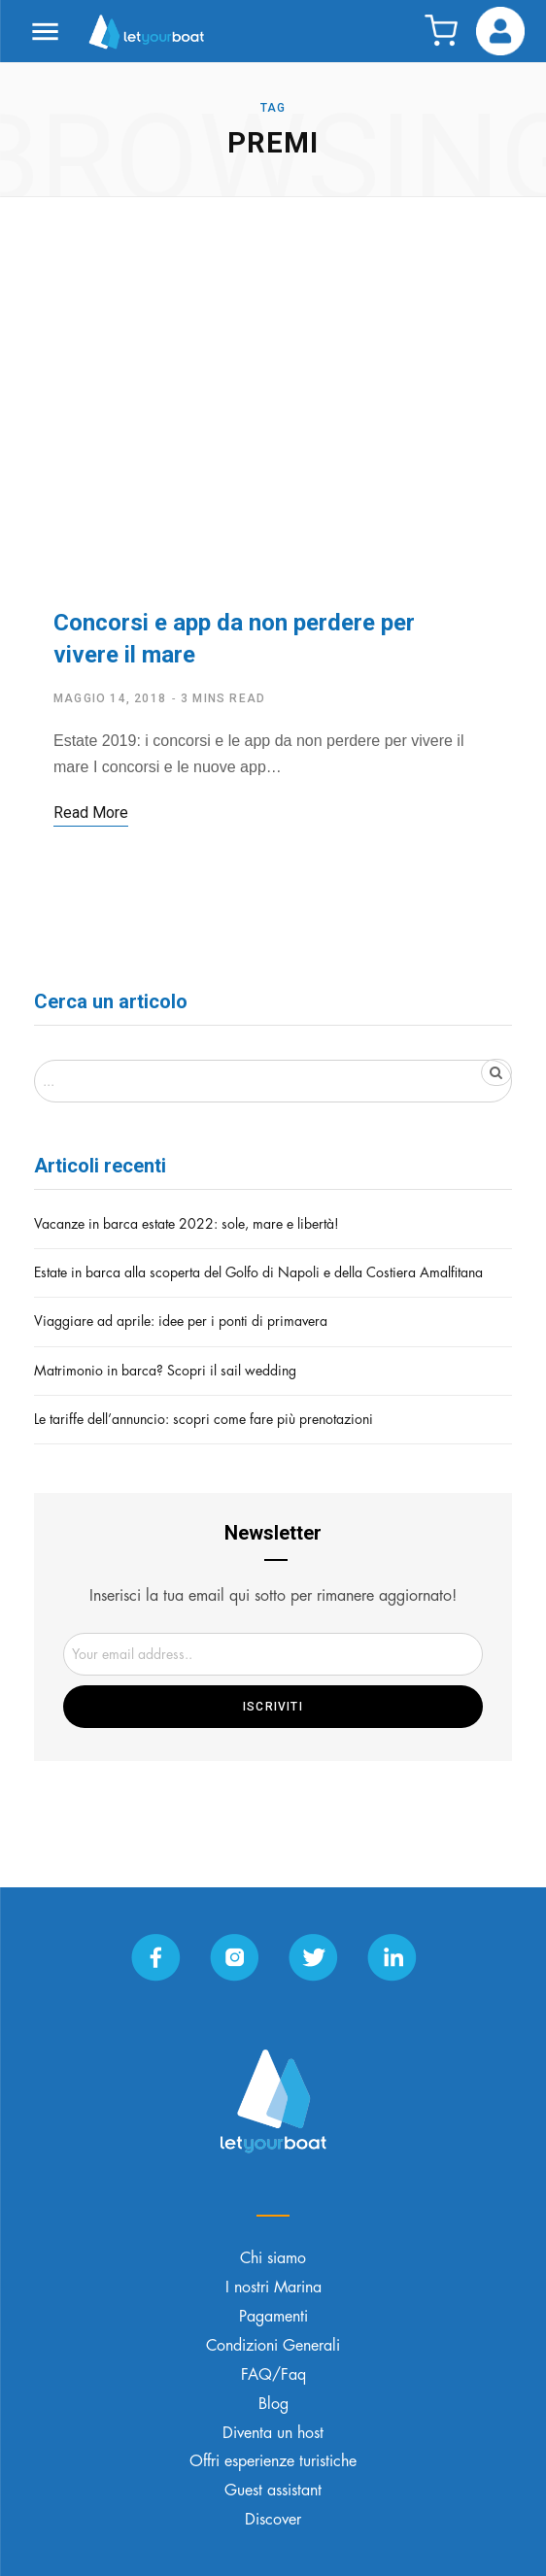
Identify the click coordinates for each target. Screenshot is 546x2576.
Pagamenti (273, 2316)
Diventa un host (273, 2433)
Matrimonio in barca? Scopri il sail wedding (165, 1370)
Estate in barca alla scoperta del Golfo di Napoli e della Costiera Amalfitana (258, 1272)
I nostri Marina (273, 2287)
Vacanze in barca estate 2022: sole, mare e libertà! (186, 1224)
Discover (273, 2519)
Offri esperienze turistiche (273, 2461)
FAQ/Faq (273, 2375)
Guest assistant (273, 2490)
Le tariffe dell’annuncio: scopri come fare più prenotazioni (203, 1419)
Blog (273, 2404)
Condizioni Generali (273, 2346)
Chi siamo (273, 2258)
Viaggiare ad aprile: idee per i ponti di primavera (180, 1321)
